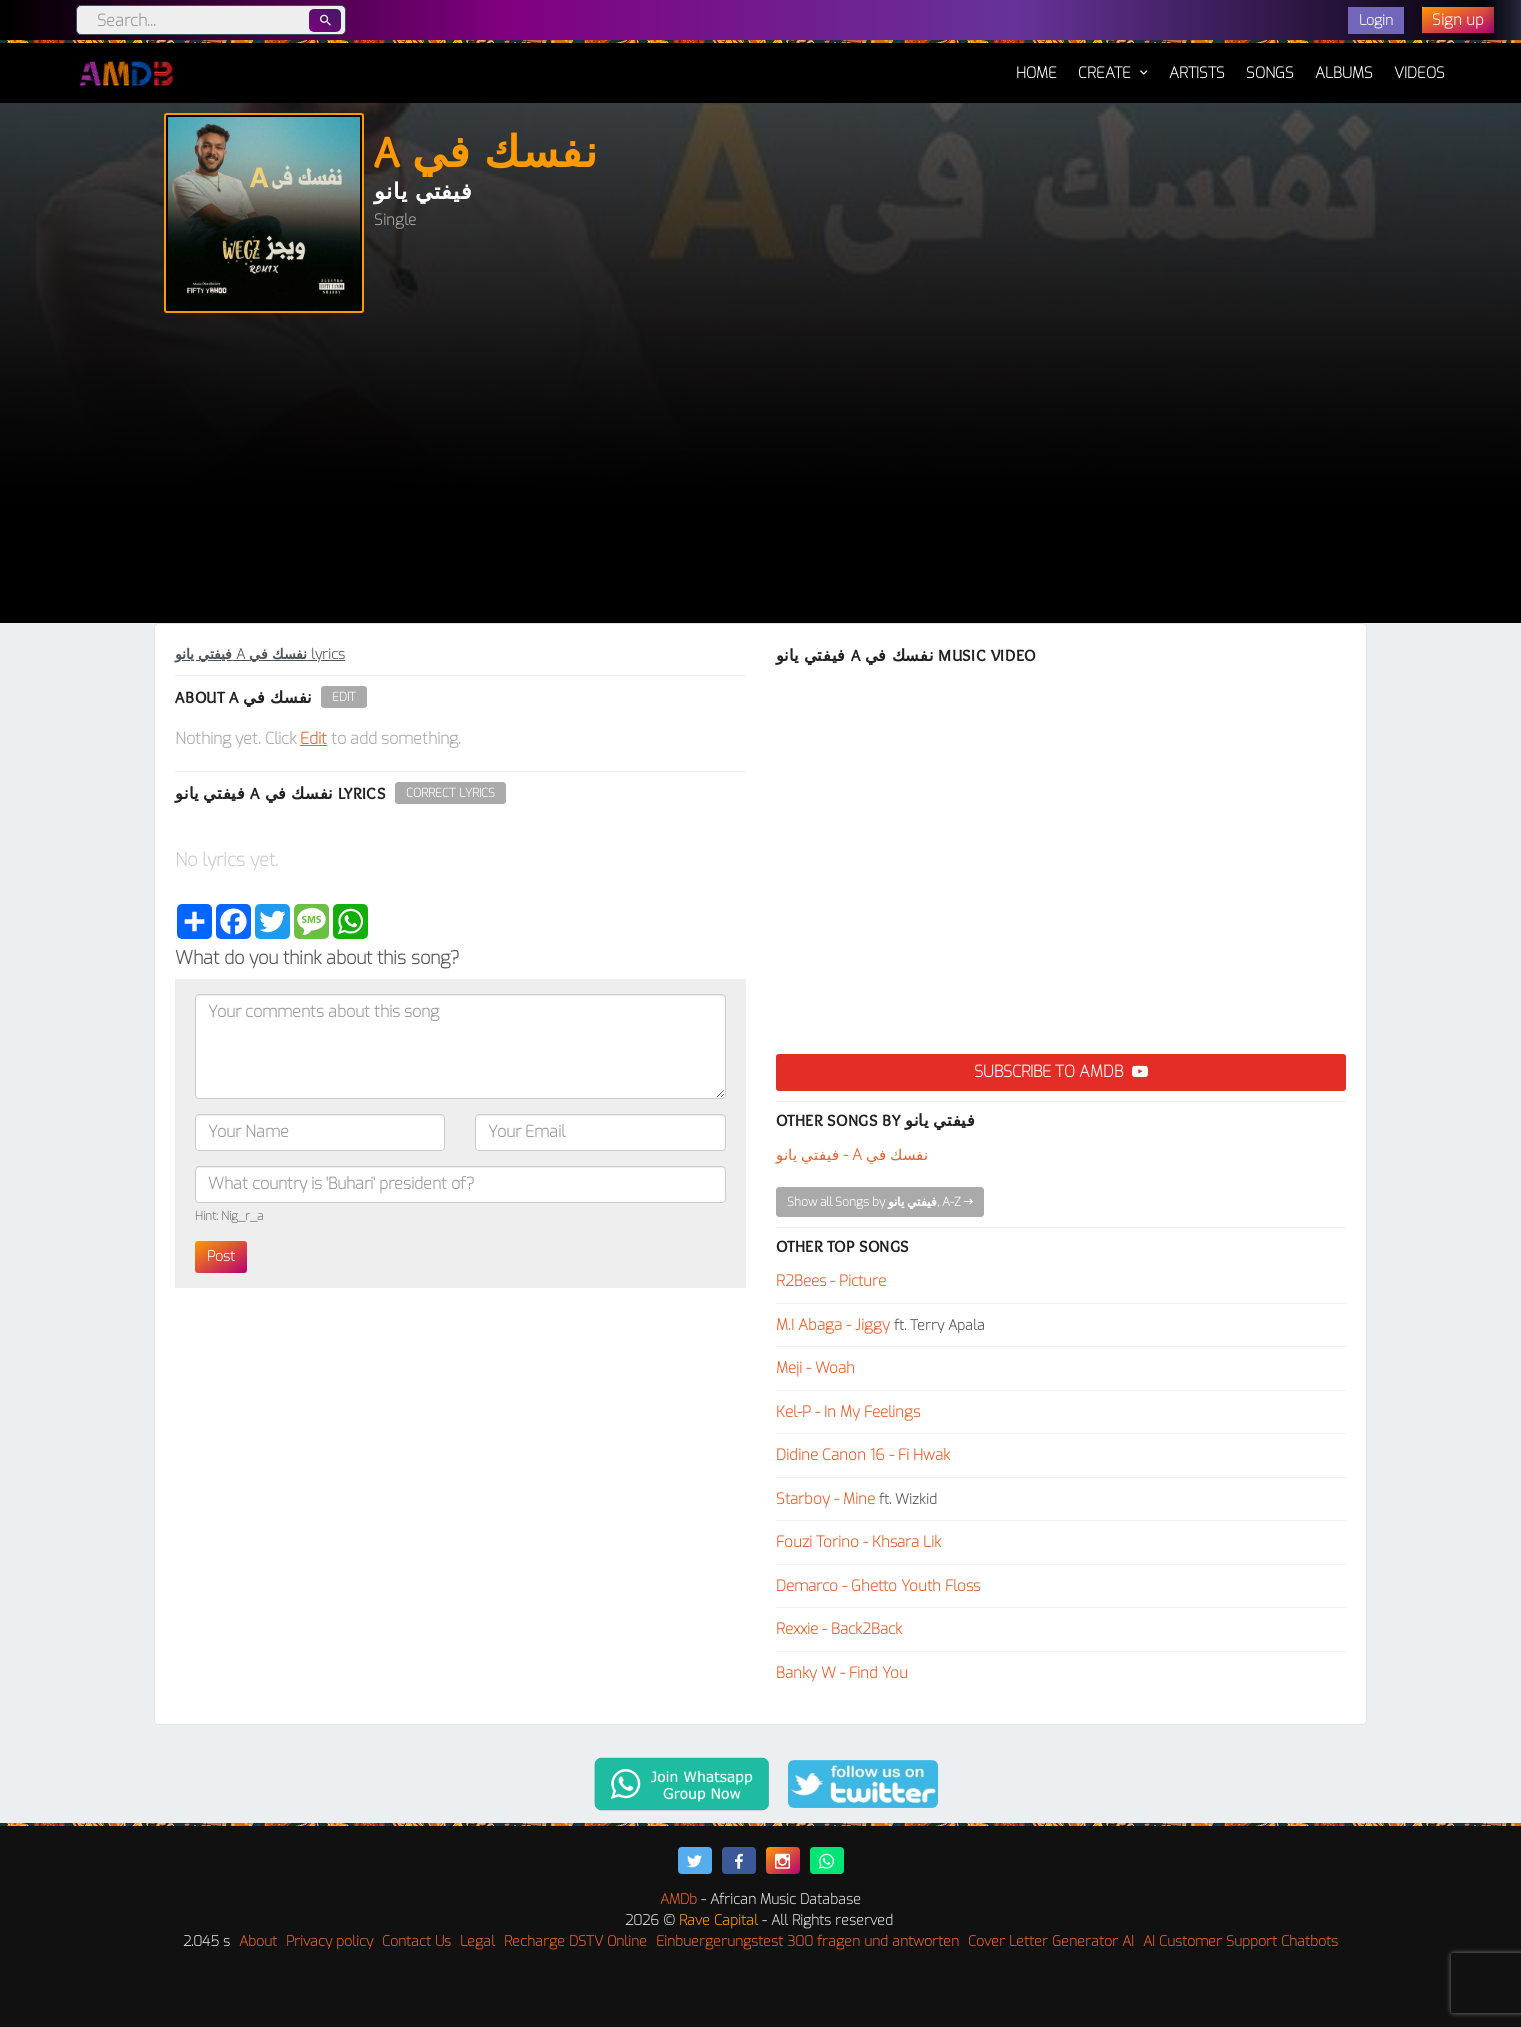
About (258, 1941)
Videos (1419, 73)
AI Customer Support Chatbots (1240, 1941)
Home (1036, 63)
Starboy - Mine (825, 1499)
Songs (1270, 73)
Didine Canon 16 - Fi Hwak (863, 1455)
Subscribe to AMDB (1061, 1071)
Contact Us (416, 1941)
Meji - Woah (815, 1368)
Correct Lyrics (450, 793)
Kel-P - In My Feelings (848, 1412)
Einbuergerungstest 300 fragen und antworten (807, 1941)
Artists (1197, 73)
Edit (344, 697)
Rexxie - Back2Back (839, 1629)
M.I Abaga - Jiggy (833, 1325)
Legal (477, 1941)
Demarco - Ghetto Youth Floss (878, 1586)
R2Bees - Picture (831, 1281)
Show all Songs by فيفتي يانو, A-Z (880, 1202)
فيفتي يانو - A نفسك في (852, 1155)
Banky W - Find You (842, 1673)
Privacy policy (329, 1941)
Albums (1344, 73)
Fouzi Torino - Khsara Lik (858, 1542)
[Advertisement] (761, 473)
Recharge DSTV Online (575, 1941)
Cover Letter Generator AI (1051, 1941)
